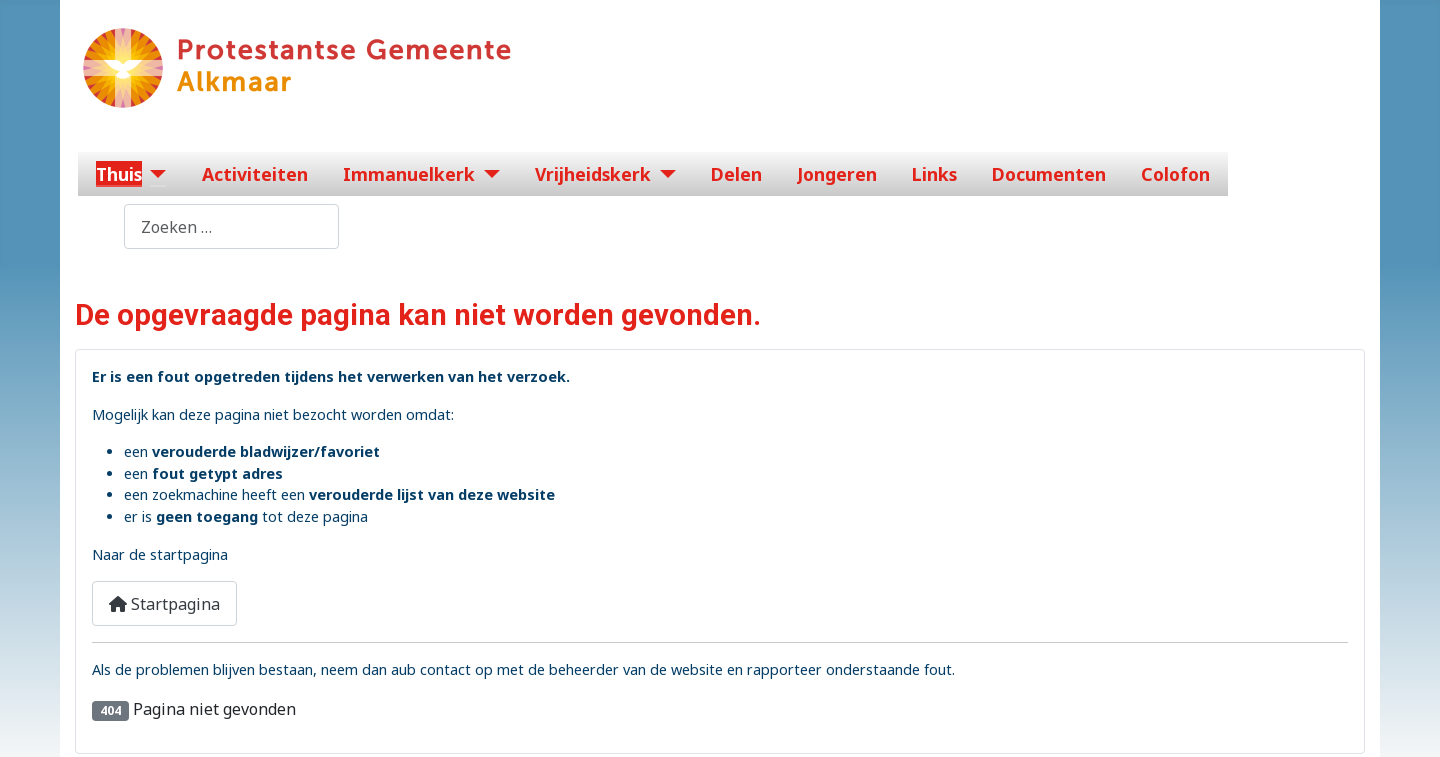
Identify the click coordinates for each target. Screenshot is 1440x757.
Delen (736, 174)
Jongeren (837, 174)
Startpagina (164, 604)
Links (934, 174)
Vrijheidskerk (593, 174)
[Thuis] (154, 174)
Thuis (119, 174)
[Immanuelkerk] (487, 174)
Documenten (1049, 174)
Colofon (1175, 174)
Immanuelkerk (409, 174)
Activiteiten (255, 174)
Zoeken (96, 227)
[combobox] (231, 226)
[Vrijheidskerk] (663, 174)
